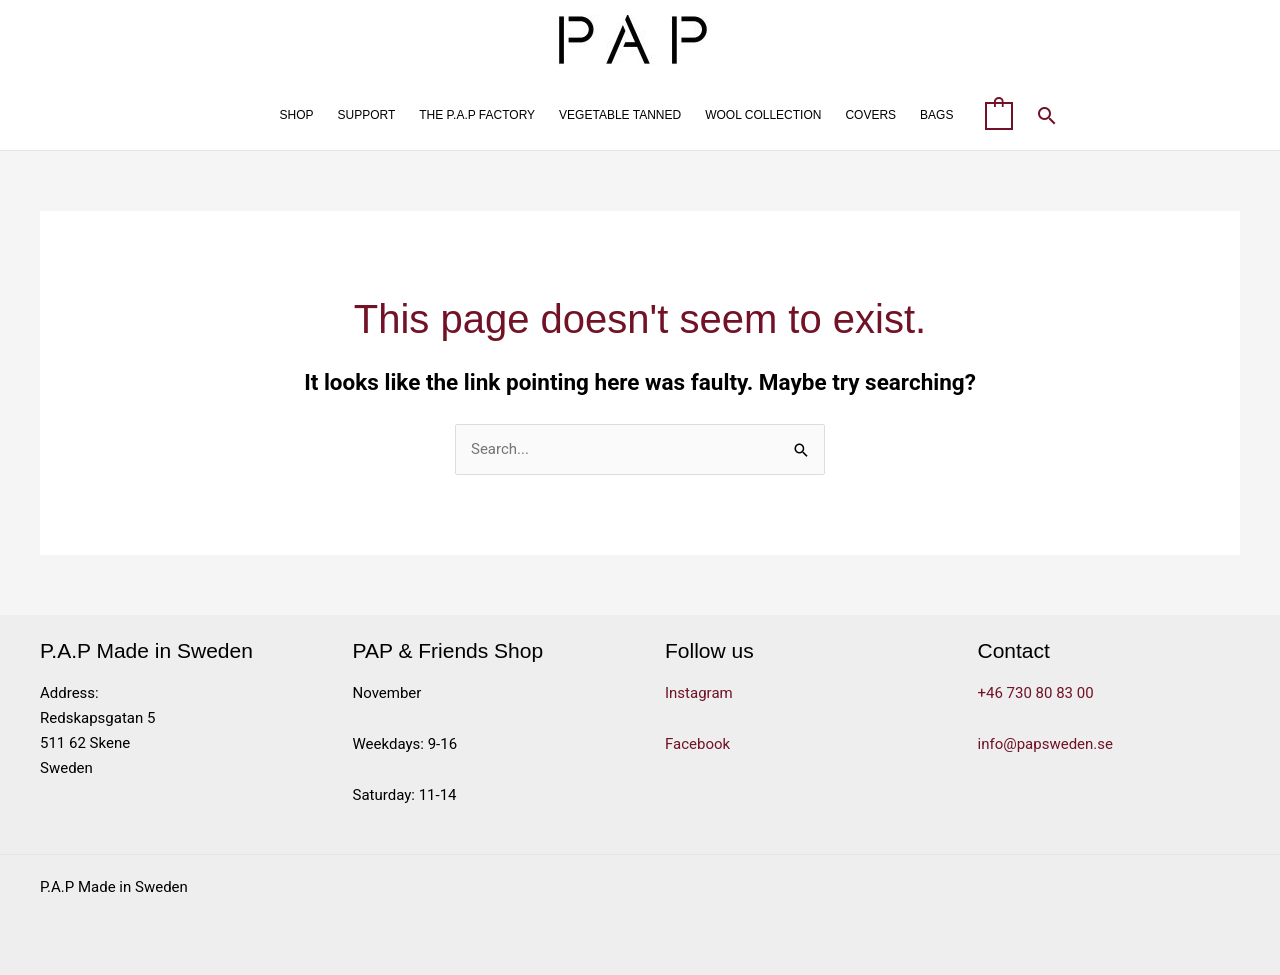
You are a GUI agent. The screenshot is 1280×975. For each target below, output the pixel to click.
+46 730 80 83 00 (1036, 693)
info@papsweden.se (1046, 744)
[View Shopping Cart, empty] (998, 115)
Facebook (697, 744)
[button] (1047, 115)
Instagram (699, 693)
